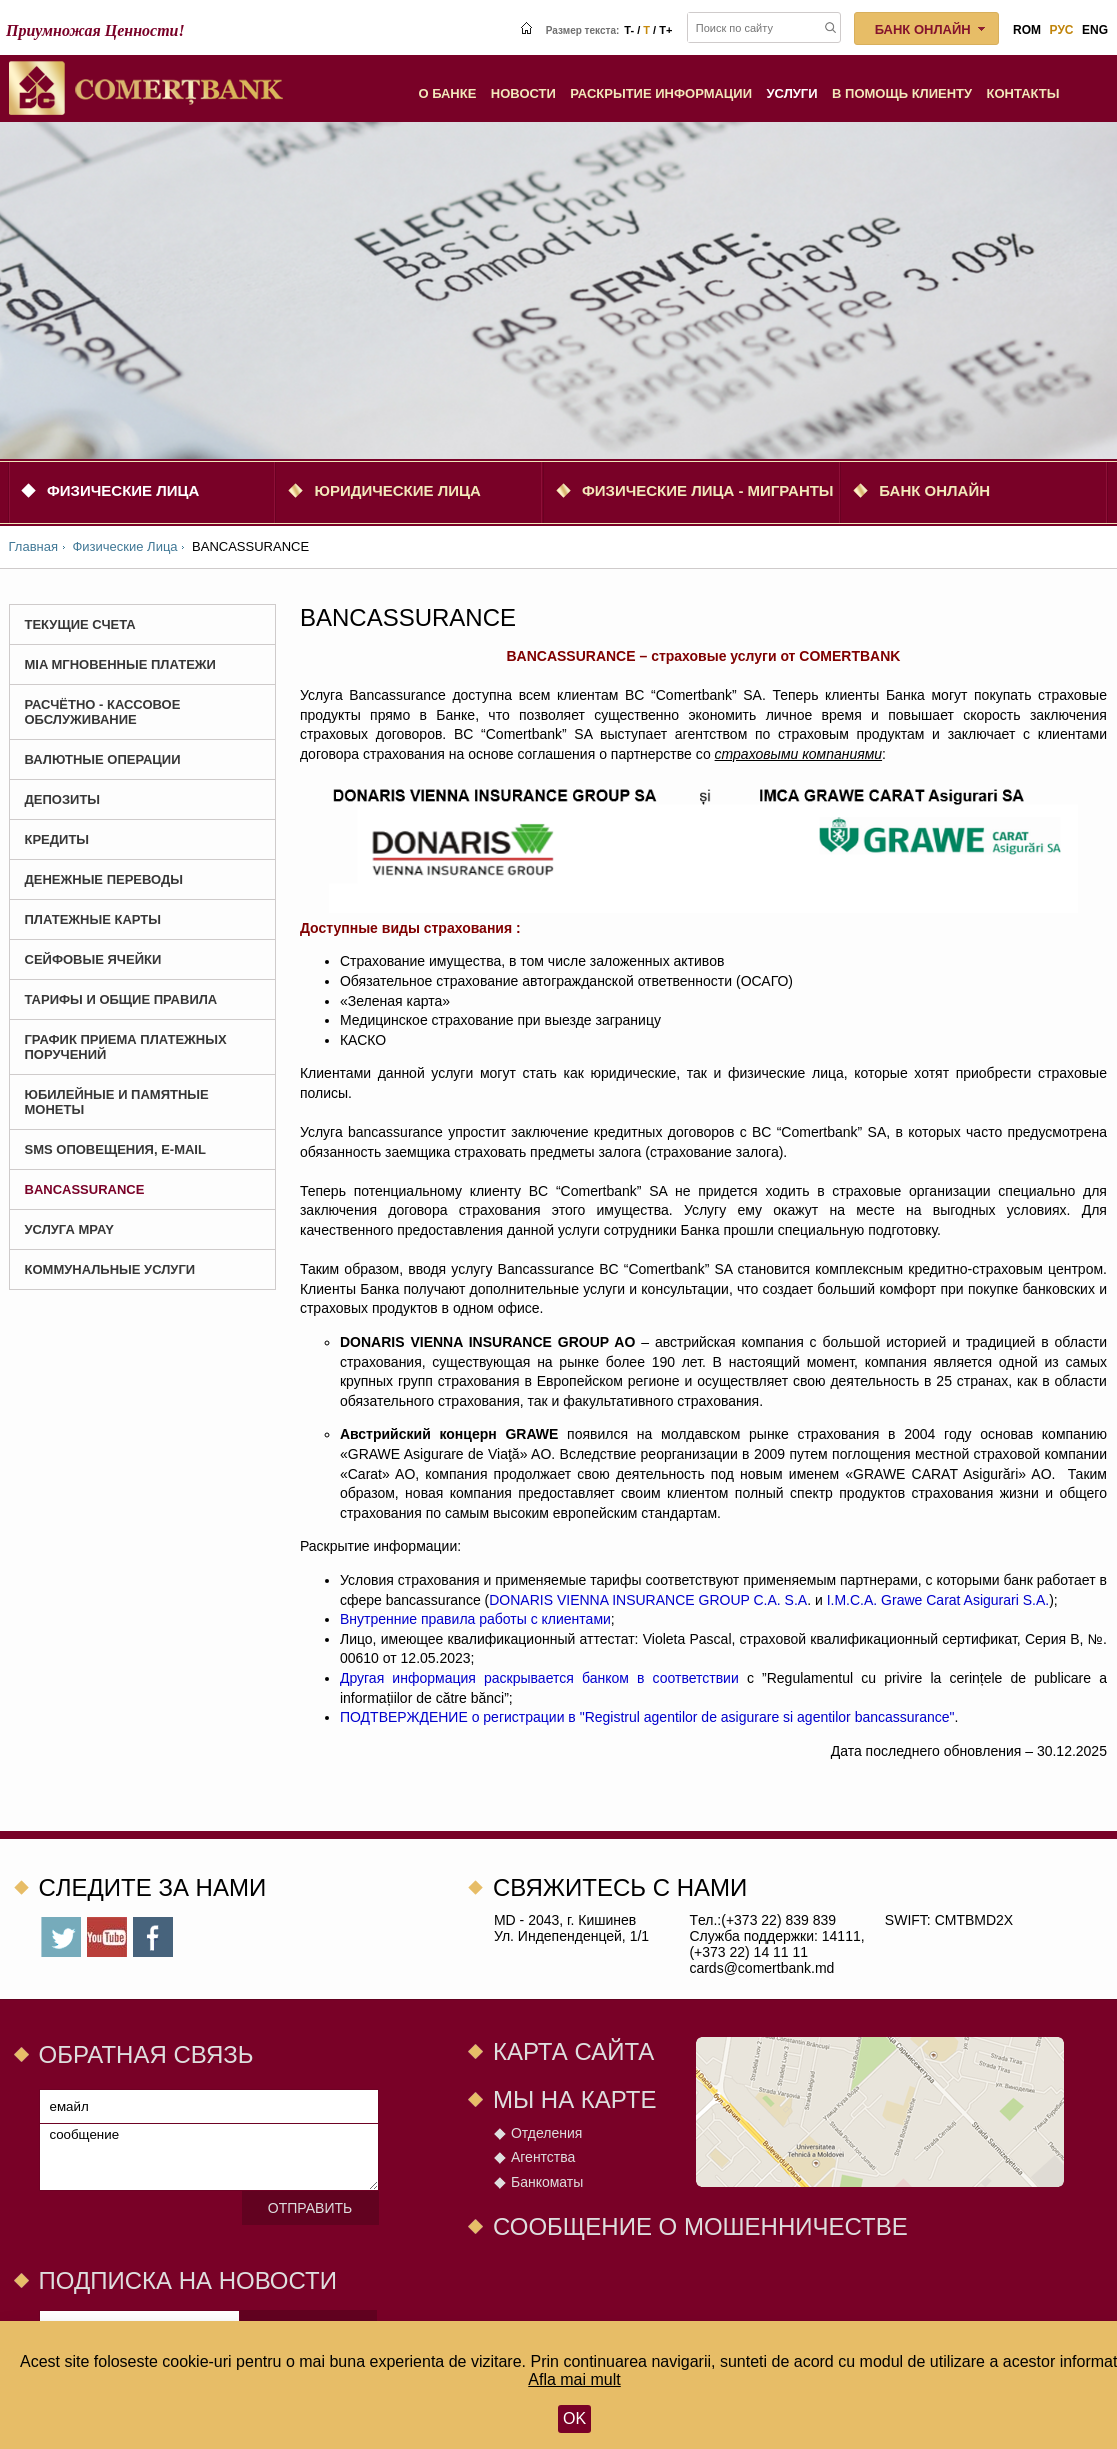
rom (1027, 30)
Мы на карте (575, 2099)
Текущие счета (80, 624)
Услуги (792, 93)
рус (1062, 30)
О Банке (447, 93)
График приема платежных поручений (126, 1047)
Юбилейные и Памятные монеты (117, 1102)
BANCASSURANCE (85, 1189)
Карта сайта (573, 2051)
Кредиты (57, 839)
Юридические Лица (397, 490)
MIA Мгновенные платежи (120, 664)
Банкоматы (547, 2182)
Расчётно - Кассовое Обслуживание (103, 712)
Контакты (1023, 93)
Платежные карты (93, 919)
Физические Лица (123, 490)
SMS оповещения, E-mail (115, 1149)
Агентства (543, 2157)
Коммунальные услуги (110, 1269)
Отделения (546, 2133)
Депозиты (63, 799)
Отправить (310, 2208)
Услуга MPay (69, 1229)
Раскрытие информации (661, 93)
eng (1095, 30)
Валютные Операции (103, 759)
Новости (523, 93)
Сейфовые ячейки (93, 959)
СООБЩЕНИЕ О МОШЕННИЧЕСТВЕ (700, 2226)
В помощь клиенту (902, 93)
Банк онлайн (934, 490)
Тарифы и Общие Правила (121, 999)
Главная (33, 546)
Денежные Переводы (104, 879)
